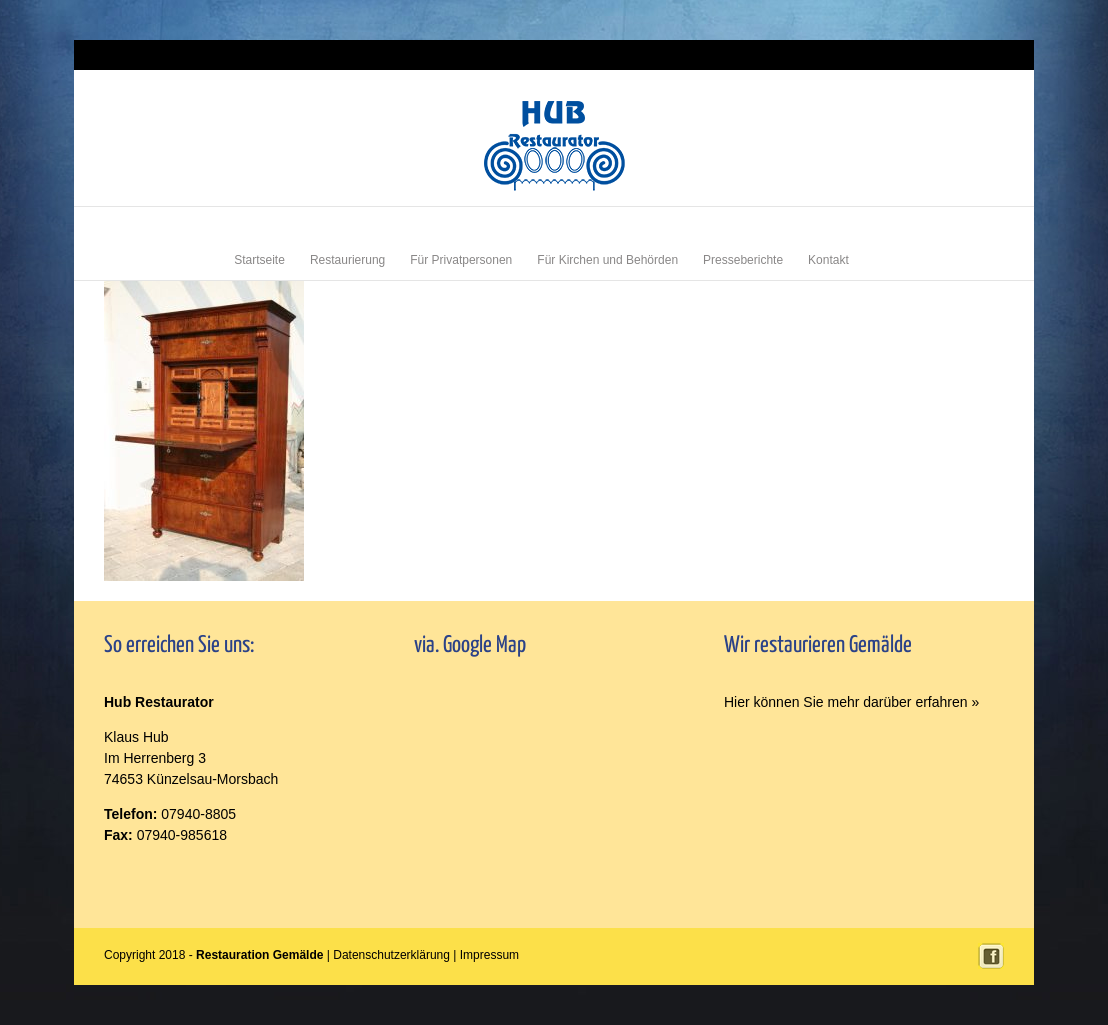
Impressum (979, 54)
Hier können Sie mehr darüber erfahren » (851, 702)
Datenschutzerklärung (391, 955)
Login (934, 54)
